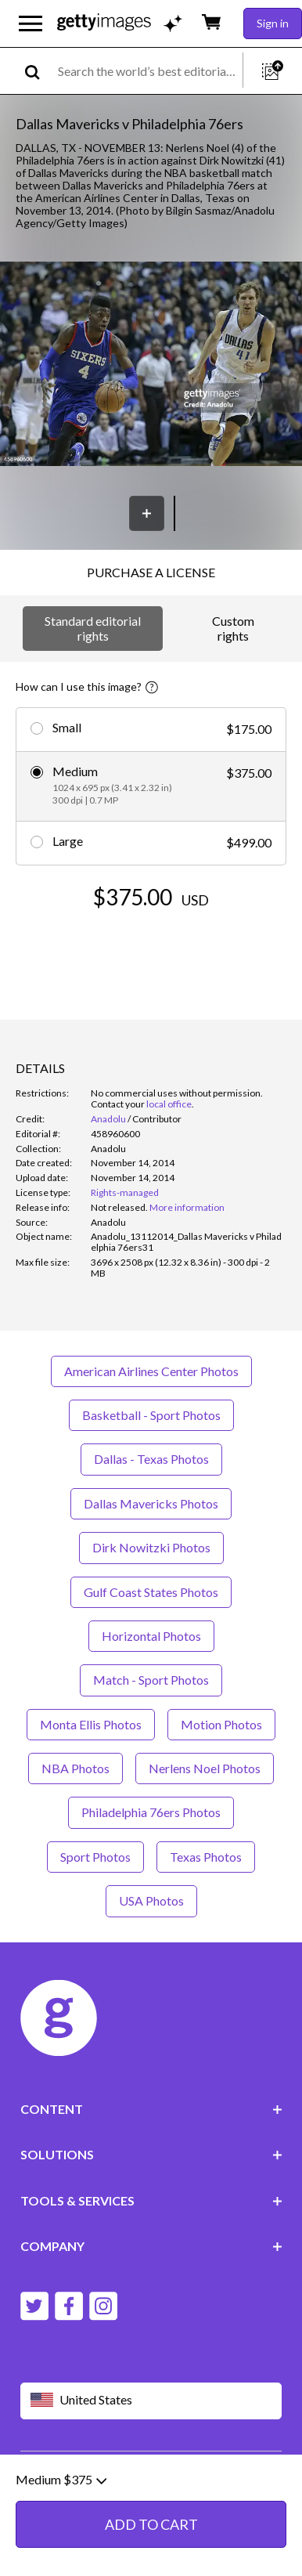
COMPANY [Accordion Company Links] (151, 2245)
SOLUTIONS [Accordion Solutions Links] (151, 2154)
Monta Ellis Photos (91, 1724)
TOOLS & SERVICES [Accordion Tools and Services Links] (151, 2200)
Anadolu (108, 1119)
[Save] (146, 513)
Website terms (57, 2476)
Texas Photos (206, 1856)
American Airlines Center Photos (151, 1371)
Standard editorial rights (93, 627)
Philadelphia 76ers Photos (151, 1812)
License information (109, 2488)
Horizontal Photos (151, 1635)
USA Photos (151, 1900)
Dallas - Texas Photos (151, 1458)
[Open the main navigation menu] (30, 23)
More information (187, 1207)
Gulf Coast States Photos (151, 1591)
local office (169, 1104)
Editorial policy (141, 2476)
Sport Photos (95, 1856)
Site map (82, 2501)
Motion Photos (221, 1724)
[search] (38, 71)
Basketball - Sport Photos (151, 1414)
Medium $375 (61, 2531)
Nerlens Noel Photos (205, 1768)
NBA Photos (75, 1768)
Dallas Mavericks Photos (151, 1503)
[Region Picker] (151, 2401)
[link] (119, 1207)
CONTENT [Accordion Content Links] (151, 2108)
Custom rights (233, 627)
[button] (151, 365)
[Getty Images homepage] (104, 23)
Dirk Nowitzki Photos (151, 1547)
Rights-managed (125, 1192)
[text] (147, 71)
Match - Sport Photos (151, 1679)
